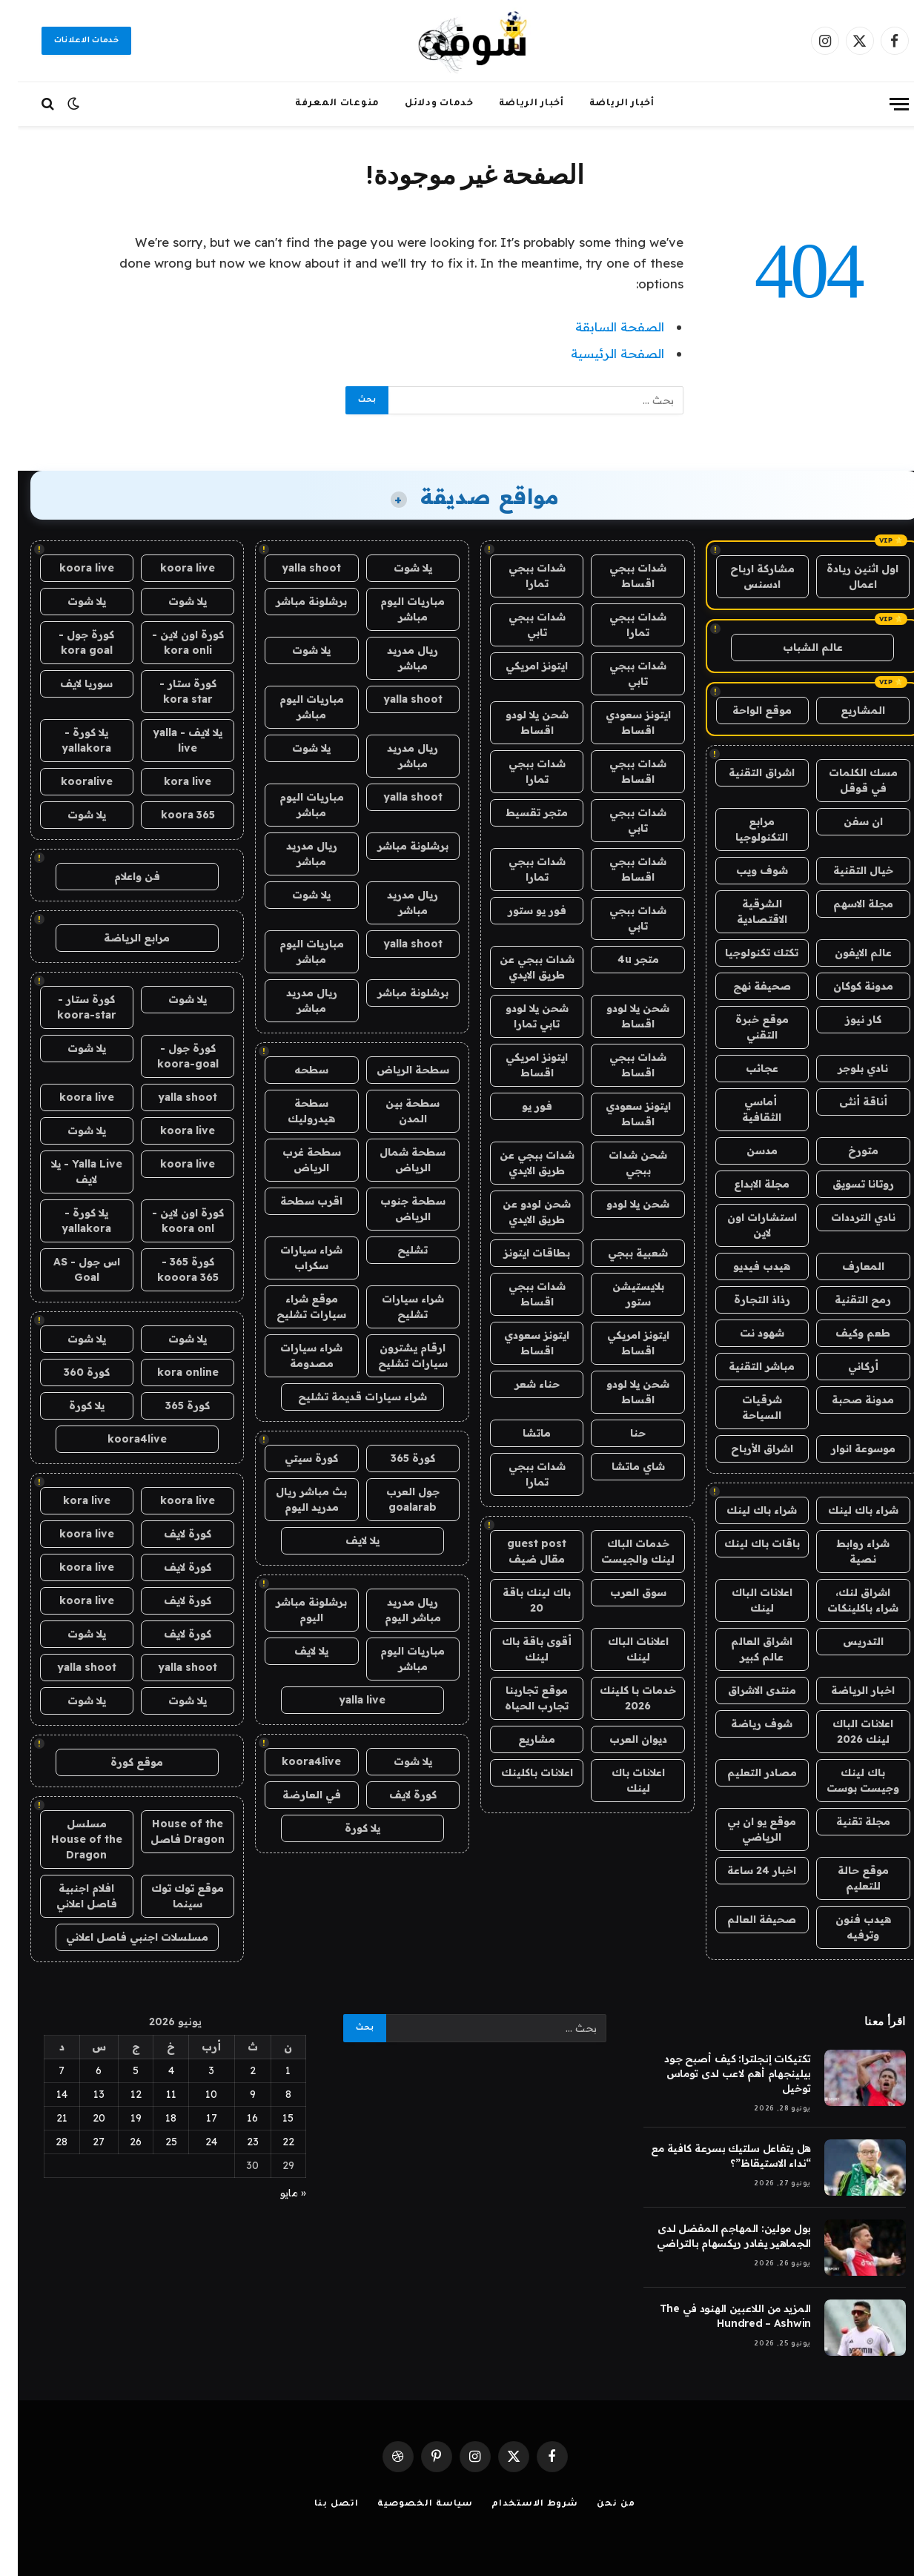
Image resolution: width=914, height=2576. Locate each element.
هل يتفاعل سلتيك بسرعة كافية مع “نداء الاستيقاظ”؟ (713, 2156)
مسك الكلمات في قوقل (845, 780)
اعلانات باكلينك (519, 1772)
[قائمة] (881, 104)
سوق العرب (620, 1592)
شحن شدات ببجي (620, 1162)
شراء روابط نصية (845, 1551)
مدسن (744, 1150)
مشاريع (518, 1739)
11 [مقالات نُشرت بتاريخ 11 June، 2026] (153, 2094)
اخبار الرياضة (845, 1690)
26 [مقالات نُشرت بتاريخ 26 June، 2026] (118, 2141)
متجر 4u (620, 959)
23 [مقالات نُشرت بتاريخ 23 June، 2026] (235, 2141)
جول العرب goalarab (395, 1499)
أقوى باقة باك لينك (519, 1649)
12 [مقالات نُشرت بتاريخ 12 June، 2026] (118, 2094)
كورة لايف (395, 1794)
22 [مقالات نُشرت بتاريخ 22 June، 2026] (270, 2141)
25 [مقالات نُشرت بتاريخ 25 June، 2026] (153, 2141)
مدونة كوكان (845, 986)
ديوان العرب (620, 1739)
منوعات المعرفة (319, 104)
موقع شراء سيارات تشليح (293, 1306)
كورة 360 (69, 1372)
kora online (170, 1372)
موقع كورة (119, 1762)
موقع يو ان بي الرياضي (743, 1829)
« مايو (275, 2192)
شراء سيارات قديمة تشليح (344, 1396)
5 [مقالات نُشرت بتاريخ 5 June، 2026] (118, 2070)
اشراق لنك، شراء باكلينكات (845, 1600)
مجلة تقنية (845, 1821)
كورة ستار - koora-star (69, 1007)
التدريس (845, 1641)
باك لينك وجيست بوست (845, 1780)
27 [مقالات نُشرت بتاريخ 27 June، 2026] (81, 2141)
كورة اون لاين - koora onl (170, 1220)
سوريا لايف (68, 683)
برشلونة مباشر (293, 601)
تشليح (395, 1249)
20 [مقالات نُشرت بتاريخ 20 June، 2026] (81, 2118)
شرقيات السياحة (744, 1407)
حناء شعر (519, 1384)
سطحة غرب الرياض (294, 1159)
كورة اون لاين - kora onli (170, 642)
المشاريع (845, 710)
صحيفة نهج (744, 986)
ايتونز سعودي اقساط (620, 722)
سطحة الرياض (395, 1069)
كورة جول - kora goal (68, 642)
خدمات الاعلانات (69, 40)
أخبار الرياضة (604, 104)
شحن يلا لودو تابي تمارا (519, 1015)
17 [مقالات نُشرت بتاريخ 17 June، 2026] (193, 2118)
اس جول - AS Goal (69, 1269)
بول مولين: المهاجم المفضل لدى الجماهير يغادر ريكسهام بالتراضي (716, 2236)
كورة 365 (395, 1458)
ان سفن (845, 821)
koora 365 (170, 814)
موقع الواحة (744, 710)
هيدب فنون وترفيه (845, 1927)
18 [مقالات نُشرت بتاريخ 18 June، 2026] (153, 2118)
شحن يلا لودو (620, 1204)
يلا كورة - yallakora (68, 740)
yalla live (344, 1699)
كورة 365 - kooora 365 (170, 1269)
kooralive (69, 781)
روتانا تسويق (845, 1184)
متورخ (845, 1150)
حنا (620, 1433)
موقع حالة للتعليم (845, 1878)
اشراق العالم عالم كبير (744, 1649)
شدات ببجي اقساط (620, 575)
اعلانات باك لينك (620, 1780)
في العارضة (294, 1794)
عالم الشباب (795, 647)
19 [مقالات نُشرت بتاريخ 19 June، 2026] (118, 2118)
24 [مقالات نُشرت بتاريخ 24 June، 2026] (193, 2141)
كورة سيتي (293, 1458)
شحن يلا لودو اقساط (519, 722)
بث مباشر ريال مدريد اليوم (293, 1499)
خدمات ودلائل (421, 104)
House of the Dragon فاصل (170, 1831)
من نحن (598, 2504)
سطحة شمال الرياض (395, 1159)
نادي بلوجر (845, 1068)
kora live (169, 781)
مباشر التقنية (744, 1366)
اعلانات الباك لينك (744, 1600)
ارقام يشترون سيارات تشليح (395, 1355)
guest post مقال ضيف (519, 1551)
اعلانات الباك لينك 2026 (845, 1731)
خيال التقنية (845, 870)
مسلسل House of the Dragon (69, 1839)
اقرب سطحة (293, 1201)
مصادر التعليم (744, 1772)
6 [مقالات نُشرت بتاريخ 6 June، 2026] (81, 2070)
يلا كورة (344, 1828)
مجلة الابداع (744, 1184)
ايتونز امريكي (519, 665)
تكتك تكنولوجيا (744, 952)
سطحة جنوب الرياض (395, 1208)
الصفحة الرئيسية (599, 353)
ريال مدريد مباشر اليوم (395, 1609)
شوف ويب (744, 870)
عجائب (744, 1068)
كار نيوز (845, 1019)
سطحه (293, 1069)
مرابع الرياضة (119, 937)
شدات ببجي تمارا (519, 575)
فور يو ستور (519, 910)
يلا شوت (395, 568)
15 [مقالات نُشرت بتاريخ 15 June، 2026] (270, 2118)
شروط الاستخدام (517, 2504)
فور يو (519, 1106)
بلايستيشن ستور (620, 1293)
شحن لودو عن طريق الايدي (519, 1211)
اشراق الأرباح (744, 1448)
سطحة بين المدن (395, 1110)
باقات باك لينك (744, 1543)
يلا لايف (345, 1540)
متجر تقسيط (519, 812)
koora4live (293, 1761)
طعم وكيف (845, 1333)
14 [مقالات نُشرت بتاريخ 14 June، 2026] (44, 2094)
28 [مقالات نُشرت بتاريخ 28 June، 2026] (44, 2141)
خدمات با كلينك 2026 (620, 1697)
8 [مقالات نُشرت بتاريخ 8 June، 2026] (271, 2094)
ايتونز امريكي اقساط (519, 1064)
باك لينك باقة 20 (519, 1600)
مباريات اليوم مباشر (394, 609)
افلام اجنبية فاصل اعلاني (69, 1895)
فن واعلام (119, 876)
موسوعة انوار (845, 1448)
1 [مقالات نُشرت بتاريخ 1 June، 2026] (270, 2070)
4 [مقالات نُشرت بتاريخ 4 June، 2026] (153, 2070)
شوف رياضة (744, 1723)
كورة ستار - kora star (170, 691)
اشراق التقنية (744, 772)
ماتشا (519, 1433)
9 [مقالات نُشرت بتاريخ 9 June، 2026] (235, 2094)
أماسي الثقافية (744, 1109)
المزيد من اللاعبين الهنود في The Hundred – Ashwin (717, 2316)
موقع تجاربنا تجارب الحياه (519, 1697)
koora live (169, 568)
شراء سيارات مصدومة (293, 1355)
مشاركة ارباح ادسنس (744, 576)
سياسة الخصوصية (408, 2504)
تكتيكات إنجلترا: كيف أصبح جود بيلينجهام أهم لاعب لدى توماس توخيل (719, 2073)
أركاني (845, 1366)
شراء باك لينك (845, 1510)
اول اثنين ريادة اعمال (845, 576)
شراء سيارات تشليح (395, 1306)
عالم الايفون (845, 952)
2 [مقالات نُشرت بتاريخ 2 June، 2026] (235, 2070)
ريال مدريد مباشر (394, 657)
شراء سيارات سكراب (293, 1257)
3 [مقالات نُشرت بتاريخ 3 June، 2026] (193, 2070)
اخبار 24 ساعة (743, 1870)
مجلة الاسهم (845, 903)
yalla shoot (293, 568)
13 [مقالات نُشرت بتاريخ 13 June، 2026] (81, 2094)
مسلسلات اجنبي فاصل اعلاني (119, 1937)
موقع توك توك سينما (169, 1895)
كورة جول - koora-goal (170, 1056)
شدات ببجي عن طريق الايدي (519, 967)
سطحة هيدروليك (293, 1110)
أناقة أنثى (845, 1101)
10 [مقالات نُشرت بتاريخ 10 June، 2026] (193, 2094)
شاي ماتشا (620, 1466)
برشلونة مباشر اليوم (293, 1609)
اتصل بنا (318, 2504)
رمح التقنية (845, 1299)
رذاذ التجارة (744, 1299)
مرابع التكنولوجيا (744, 829)
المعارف (845, 1266)
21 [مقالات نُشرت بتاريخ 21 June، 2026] (44, 2118)
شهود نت (744, 1333)
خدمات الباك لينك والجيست (620, 1551)
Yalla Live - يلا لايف (69, 1171)
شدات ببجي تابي (519, 624)
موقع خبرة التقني (744, 1027)
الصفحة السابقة (601, 326)
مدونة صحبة (845, 1399)
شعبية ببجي (620, 1252)
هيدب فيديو (743, 1266)
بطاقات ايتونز (519, 1252)
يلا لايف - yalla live (170, 740)
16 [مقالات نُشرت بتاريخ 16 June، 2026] (234, 2118)
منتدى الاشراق (744, 1690)
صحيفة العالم (743, 1919)
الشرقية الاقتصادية (744, 911)
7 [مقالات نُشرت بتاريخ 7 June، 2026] (44, 2070)
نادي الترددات (845, 1217)
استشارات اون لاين (744, 1225)
